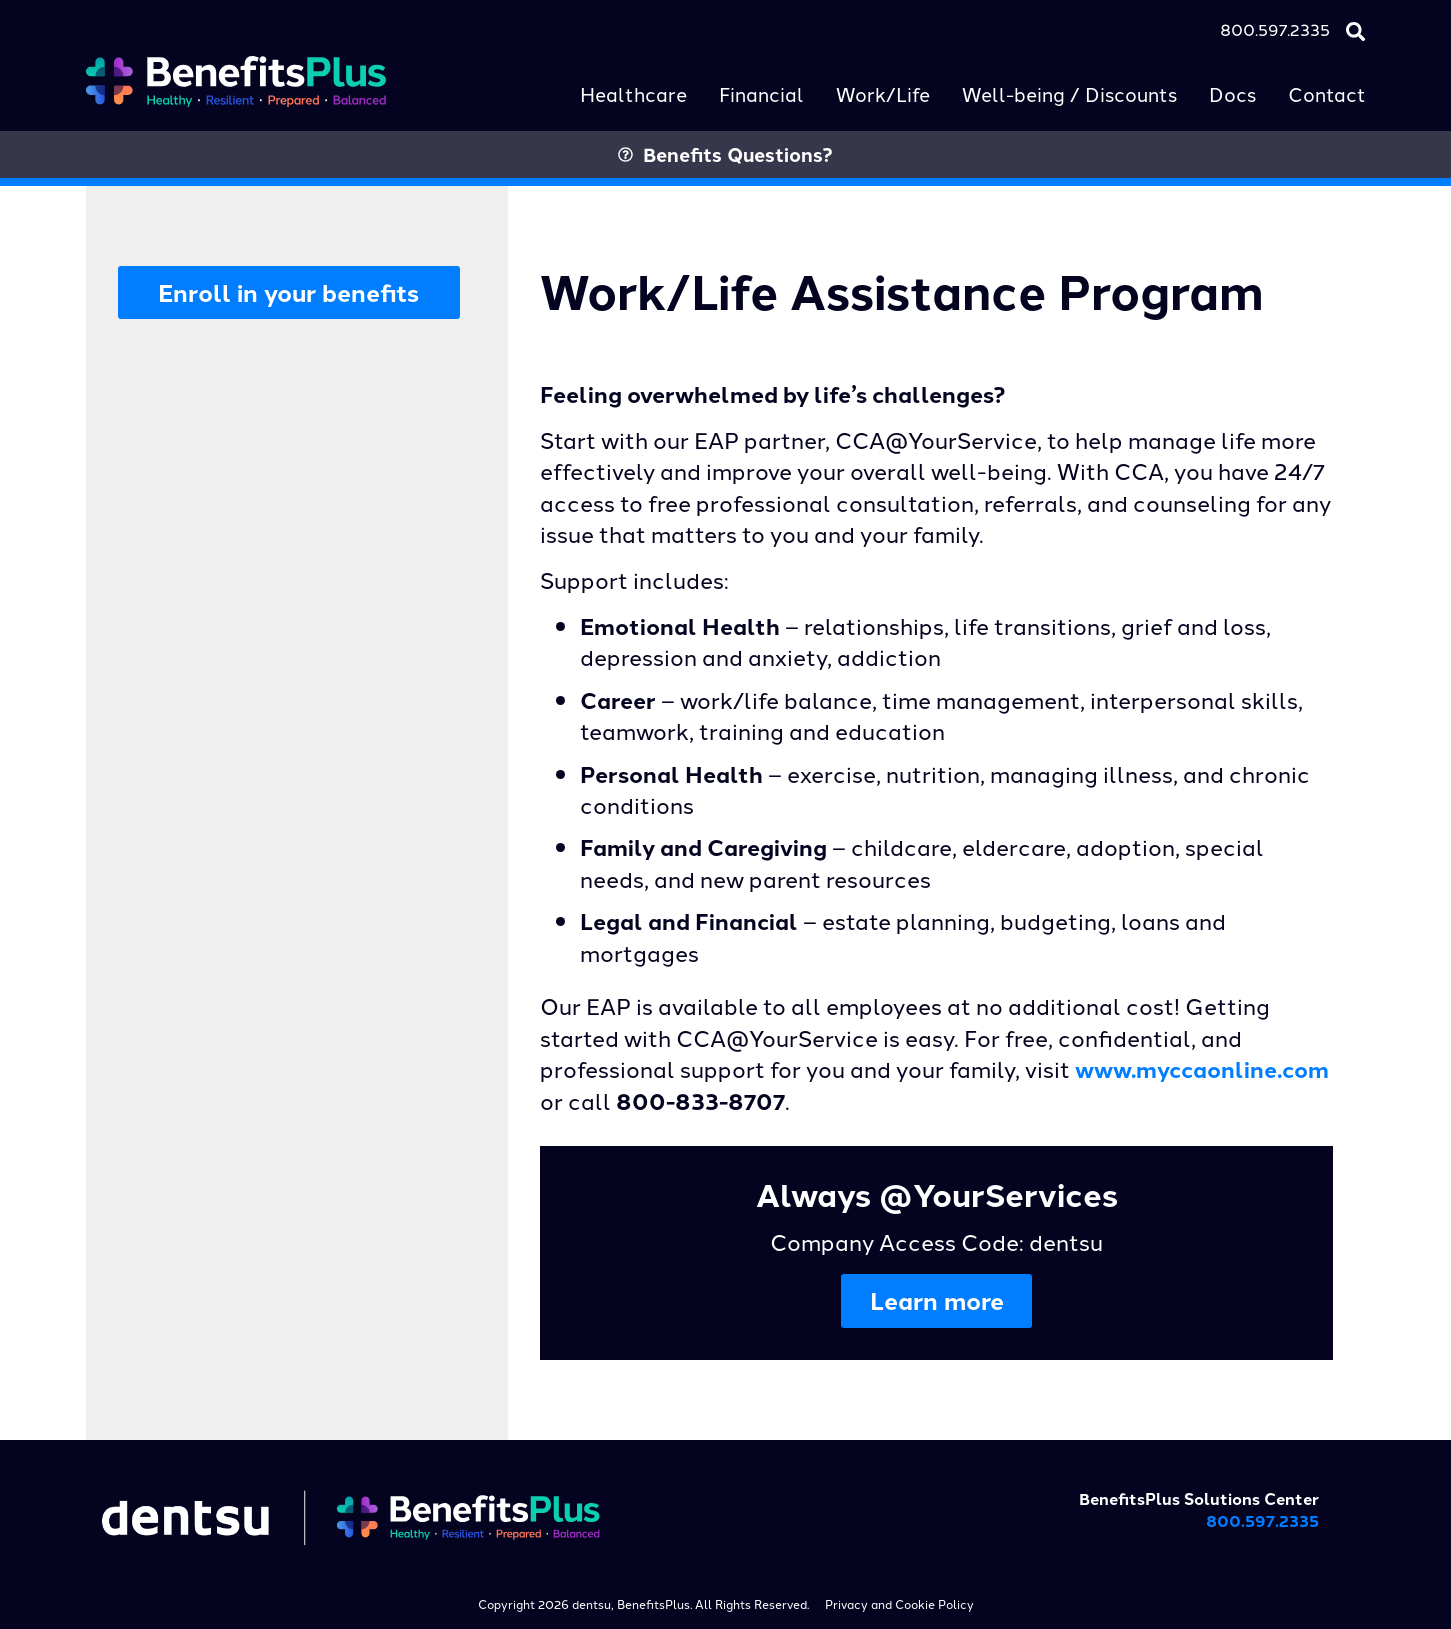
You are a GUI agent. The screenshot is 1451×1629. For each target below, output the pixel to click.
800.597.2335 (1275, 29)
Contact (1327, 93)
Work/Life (883, 93)
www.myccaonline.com (1202, 1068)
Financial (761, 93)
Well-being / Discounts (1069, 93)
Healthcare (633, 93)
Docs (1232, 93)
